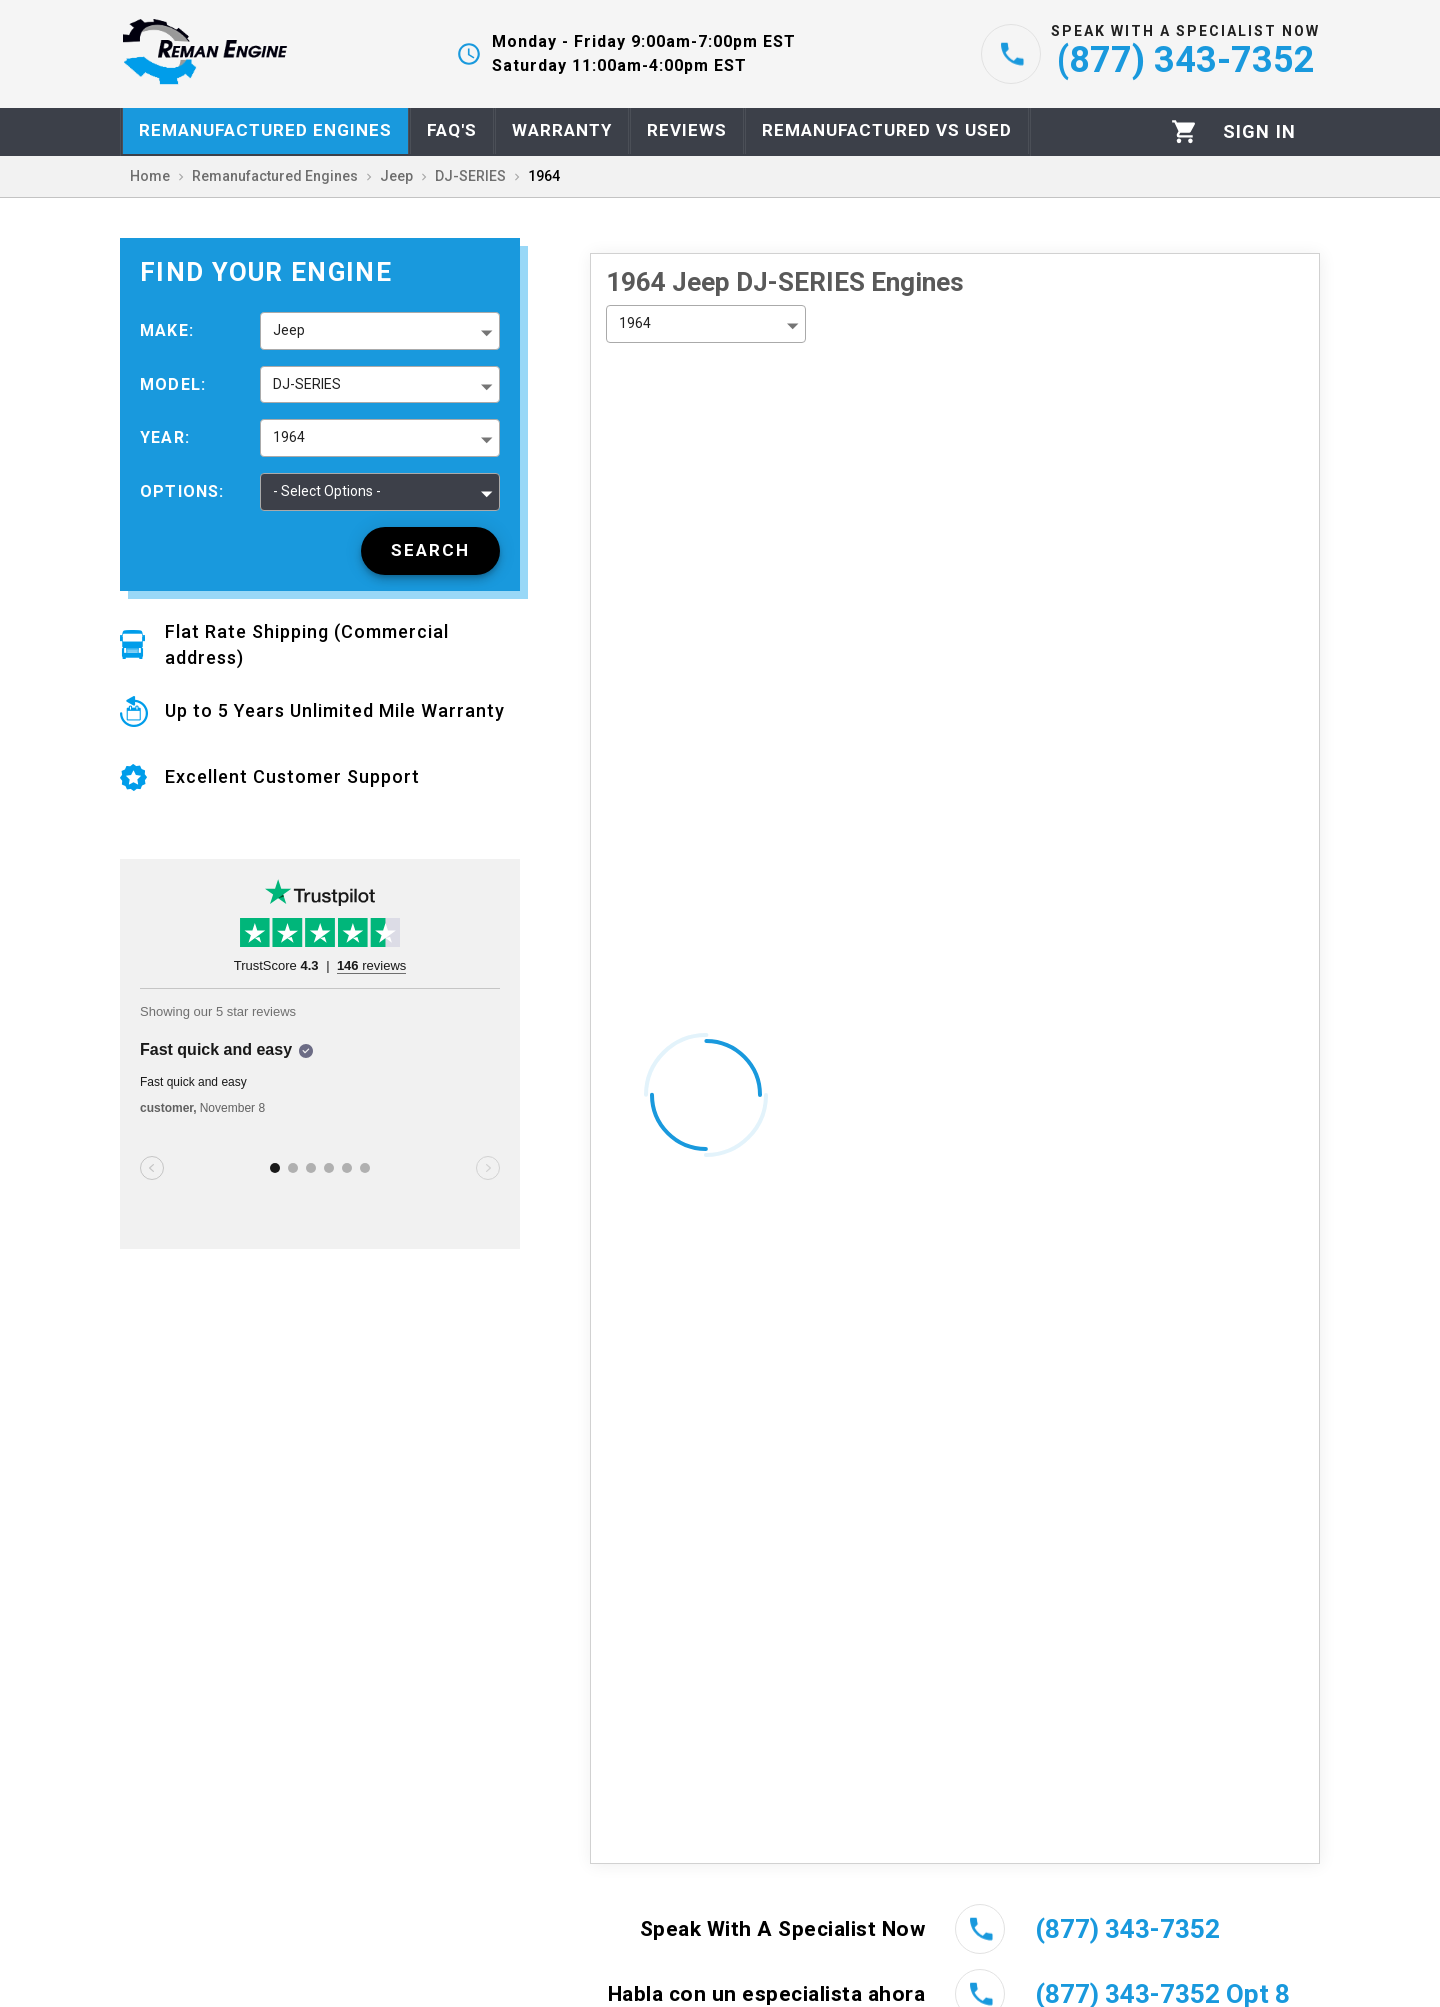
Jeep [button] (289, 330)
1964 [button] (289, 437)
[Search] (430, 551)
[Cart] (1184, 131)
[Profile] (1259, 132)
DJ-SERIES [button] (307, 384)
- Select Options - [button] (327, 491)
